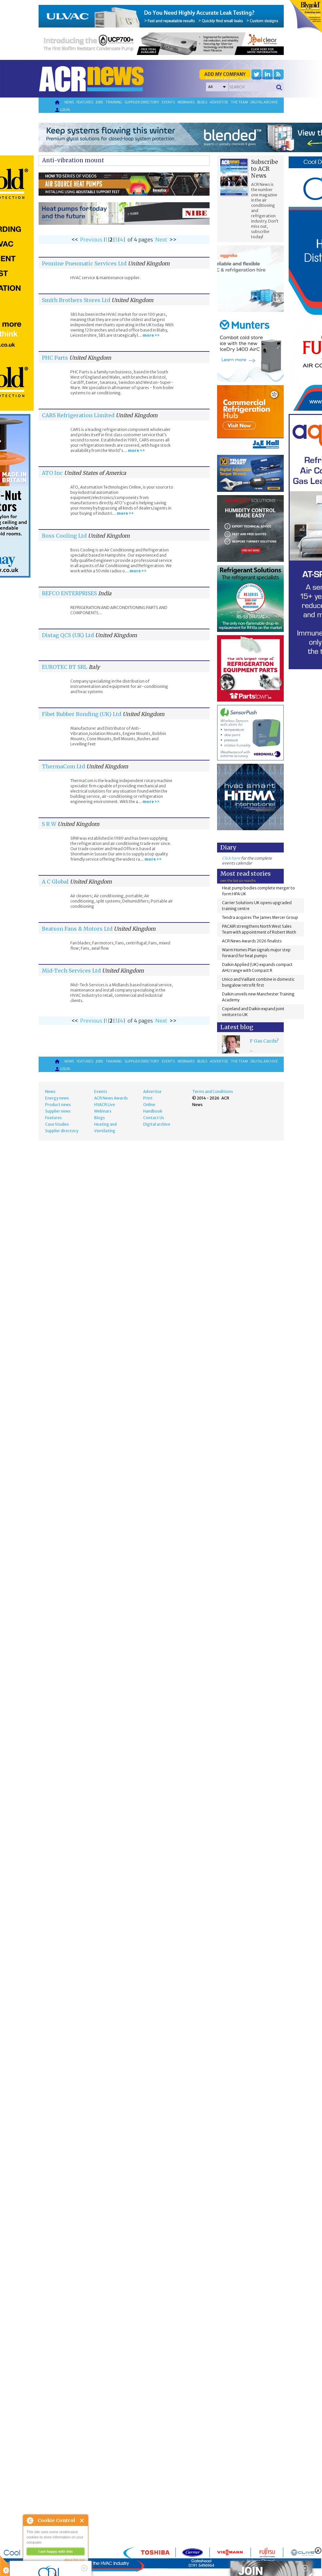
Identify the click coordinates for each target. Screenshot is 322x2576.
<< (75, 239)
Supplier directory (142, 102)
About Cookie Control (29, 2520)
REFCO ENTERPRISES (69, 593)
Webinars (186, 102)
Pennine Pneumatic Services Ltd (84, 263)
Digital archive (264, 102)
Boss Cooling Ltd (64, 535)
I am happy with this (55, 2551)
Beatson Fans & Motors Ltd (77, 928)
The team (239, 102)
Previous (91, 239)
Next (161, 239)
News (69, 102)
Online (149, 1104)
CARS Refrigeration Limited (78, 415)
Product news (58, 1104)
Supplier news (58, 1111)
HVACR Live (104, 1104)
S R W (49, 824)
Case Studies (57, 1124)
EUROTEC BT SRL (64, 667)
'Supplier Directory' (266, 78)
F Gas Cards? (264, 1041)
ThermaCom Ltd (63, 766)
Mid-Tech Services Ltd (71, 970)
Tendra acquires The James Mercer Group (260, 917)
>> (173, 239)
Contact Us (153, 1117)
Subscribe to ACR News (264, 168)
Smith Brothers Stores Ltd (76, 300)
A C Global (55, 881)
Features (84, 102)
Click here (231, 858)
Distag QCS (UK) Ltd (68, 635)
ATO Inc (52, 473)
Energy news (57, 1098)
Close (82, 2520)
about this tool (74, 2560)
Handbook (152, 1111)
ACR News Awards (111, 1098)
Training (114, 102)
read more (36, 2568)
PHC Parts (55, 357)
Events (168, 102)
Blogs (202, 102)
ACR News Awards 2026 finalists (252, 941)
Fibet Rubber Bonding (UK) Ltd (81, 714)
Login (62, 110)
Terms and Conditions (212, 1091)
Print (148, 1098)
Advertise (219, 102)
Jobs (99, 102)
